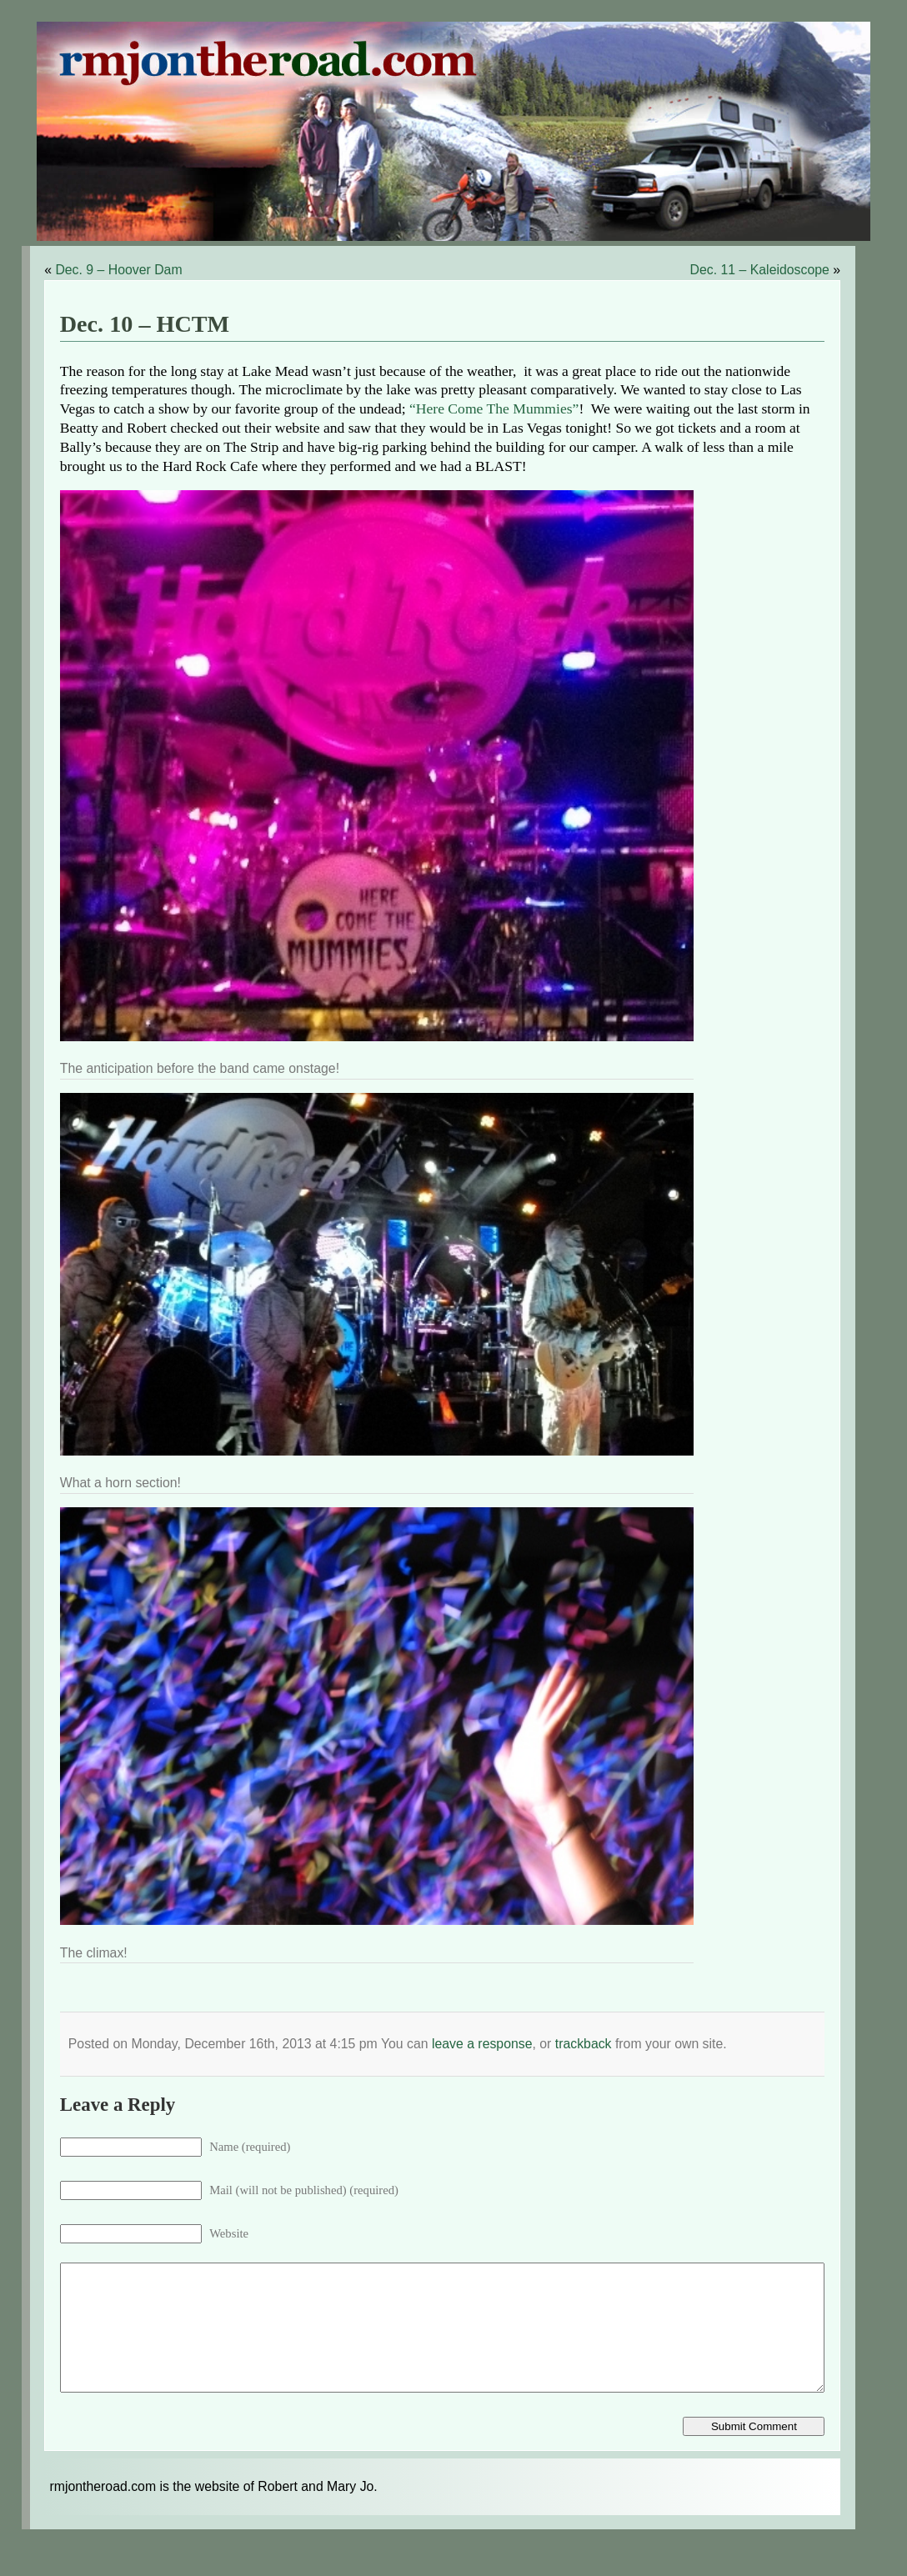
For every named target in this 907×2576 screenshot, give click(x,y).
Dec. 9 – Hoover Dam (118, 270)
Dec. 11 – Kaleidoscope (759, 270)
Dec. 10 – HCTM (144, 324)
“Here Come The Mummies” (494, 408)
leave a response (482, 2044)
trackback (583, 2044)
